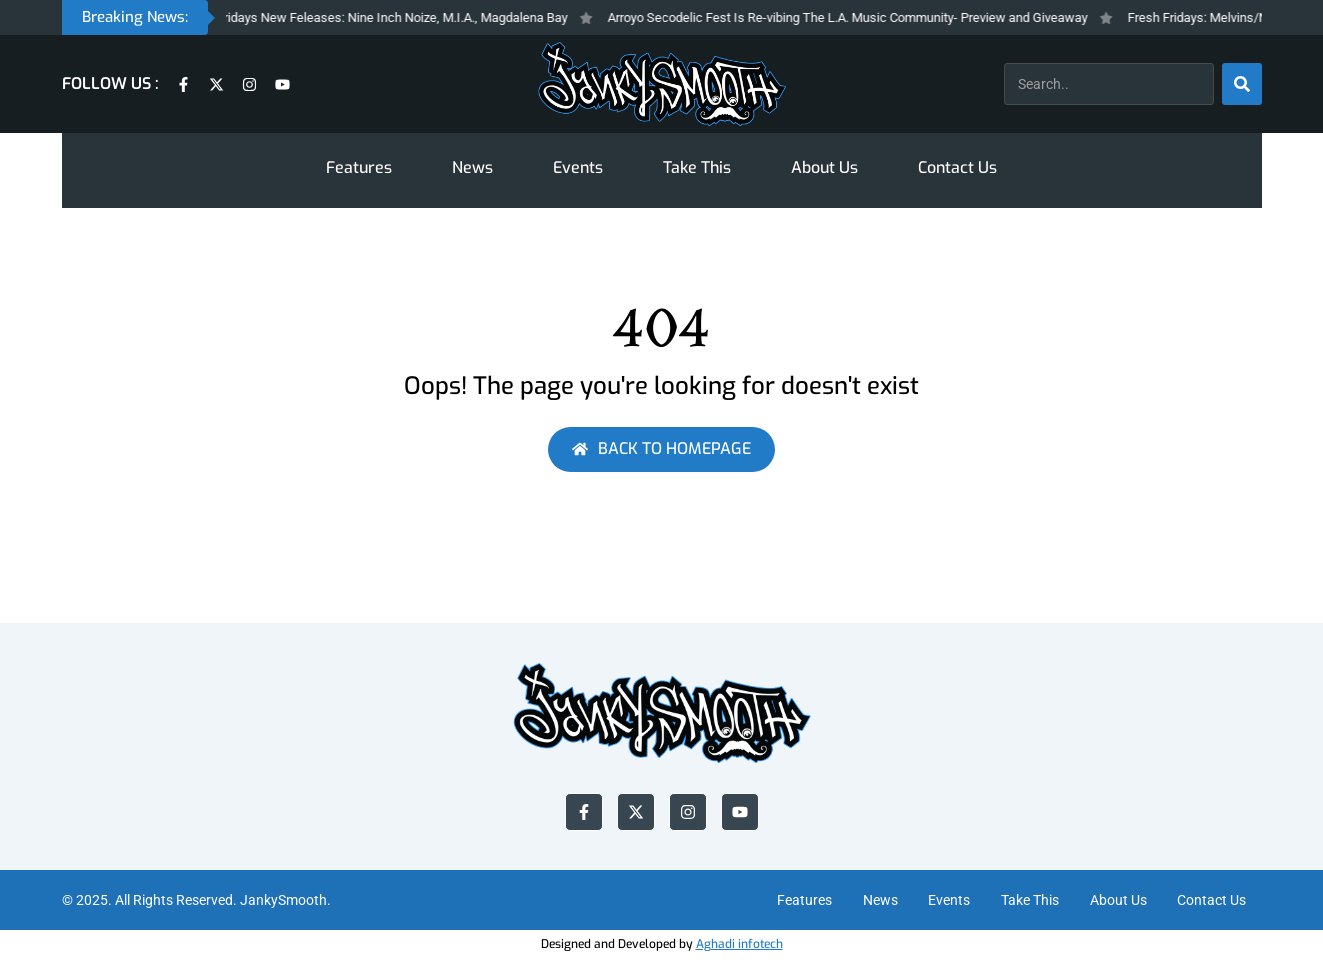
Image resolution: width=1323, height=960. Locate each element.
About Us (824, 167)
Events (578, 167)
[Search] (1242, 84)
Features (359, 167)
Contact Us (957, 167)
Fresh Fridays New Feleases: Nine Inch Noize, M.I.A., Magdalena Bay (393, 17)
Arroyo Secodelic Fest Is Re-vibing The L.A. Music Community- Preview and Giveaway (866, 17)
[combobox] (1109, 84)
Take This (697, 167)
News (472, 167)
